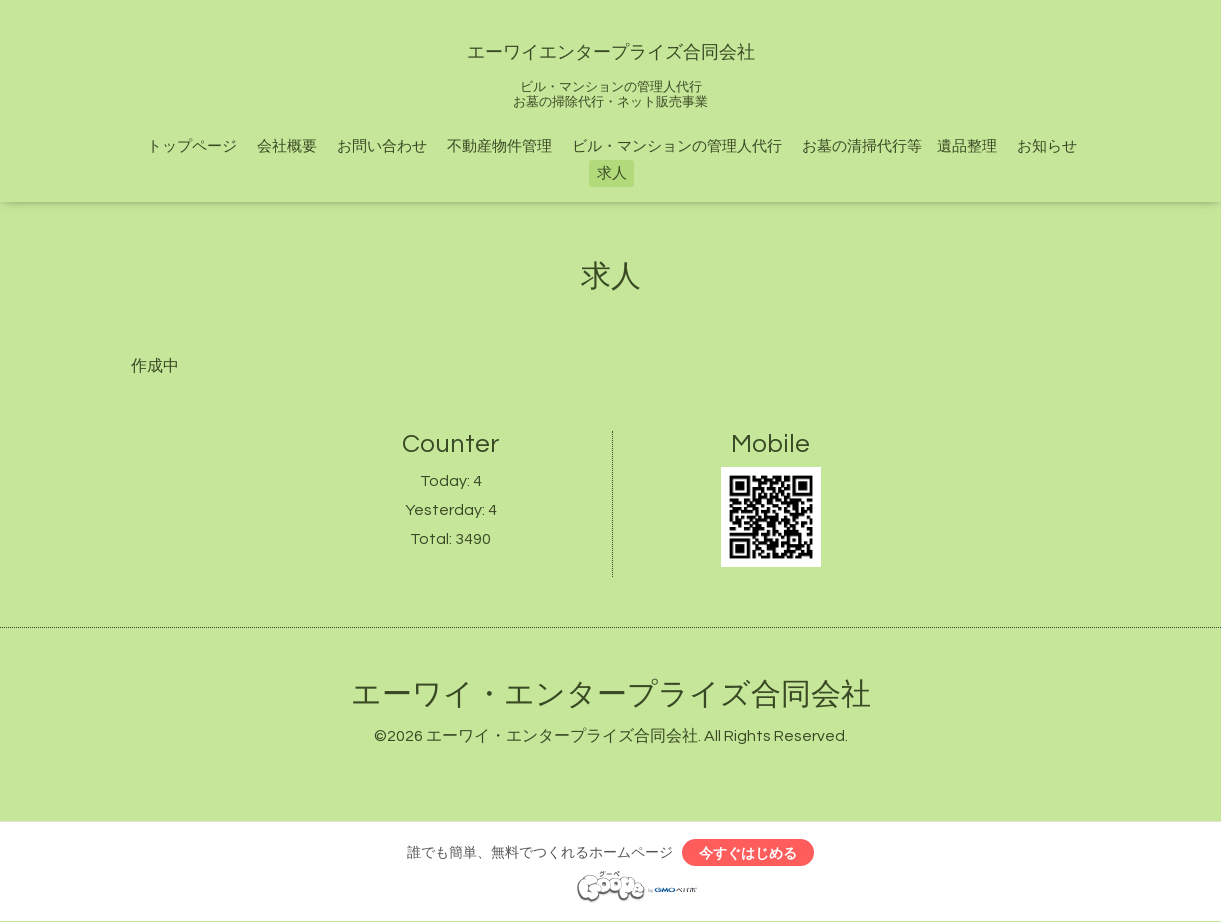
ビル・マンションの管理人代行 (677, 146)
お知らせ (1047, 146)
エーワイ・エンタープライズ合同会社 (611, 694)
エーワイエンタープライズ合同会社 (611, 52)
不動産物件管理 (499, 146)
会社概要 (287, 146)
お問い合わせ (382, 146)
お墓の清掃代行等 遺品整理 (899, 146)
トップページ (192, 146)
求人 (612, 173)
